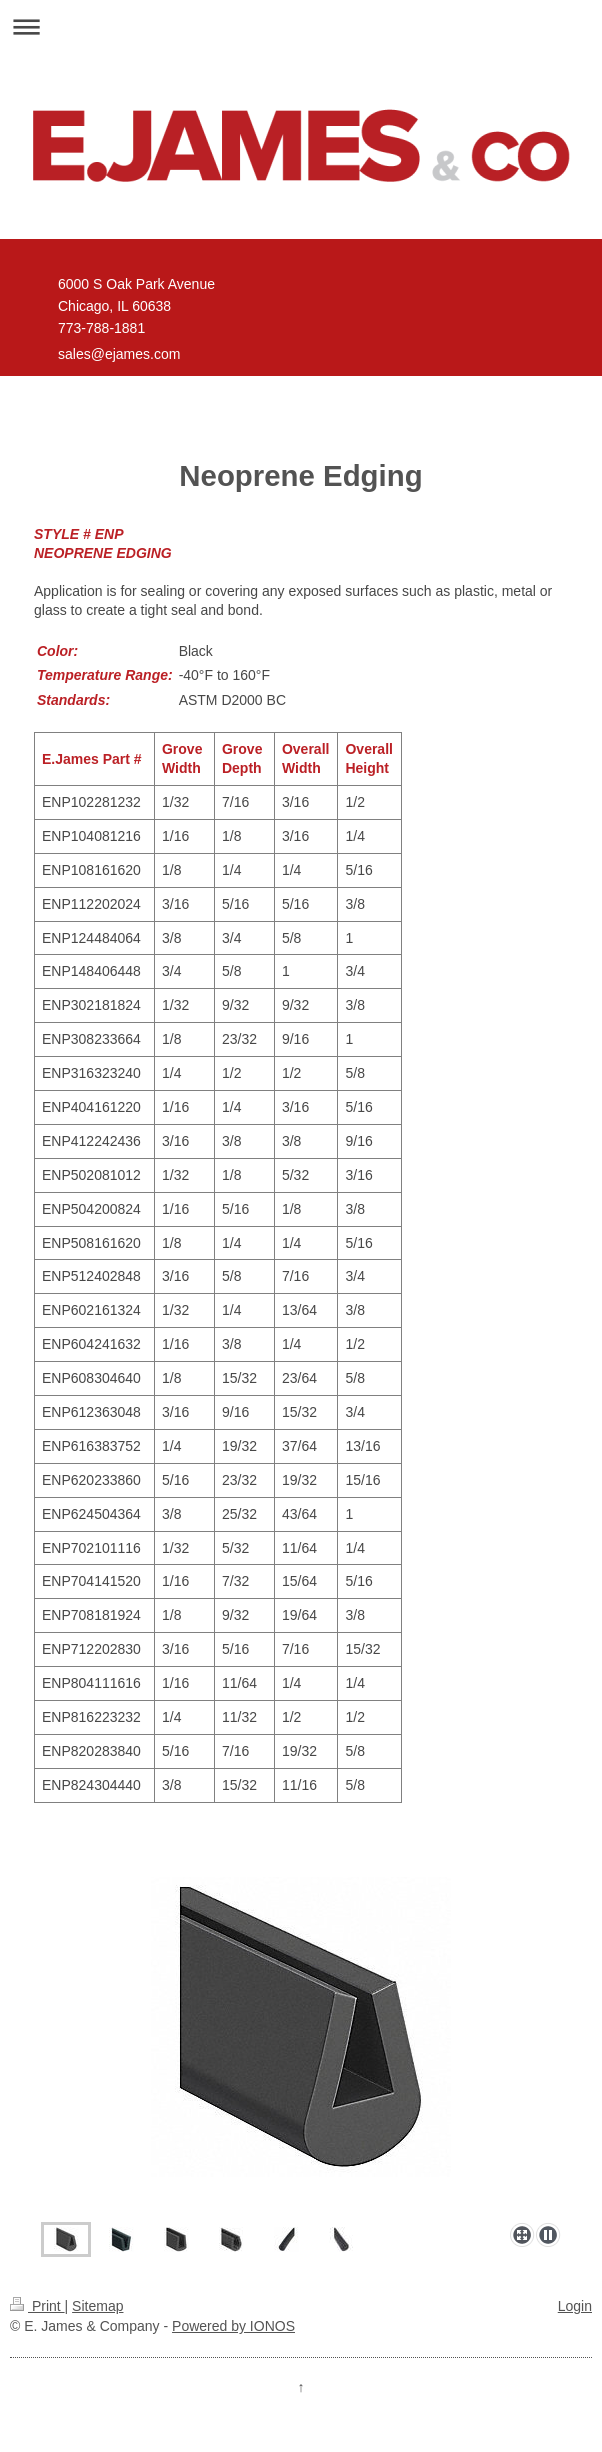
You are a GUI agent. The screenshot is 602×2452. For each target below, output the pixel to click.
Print (37, 2306)
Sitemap (97, 2306)
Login (575, 2306)
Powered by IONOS (233, 2326)
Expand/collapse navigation (301, 26)
